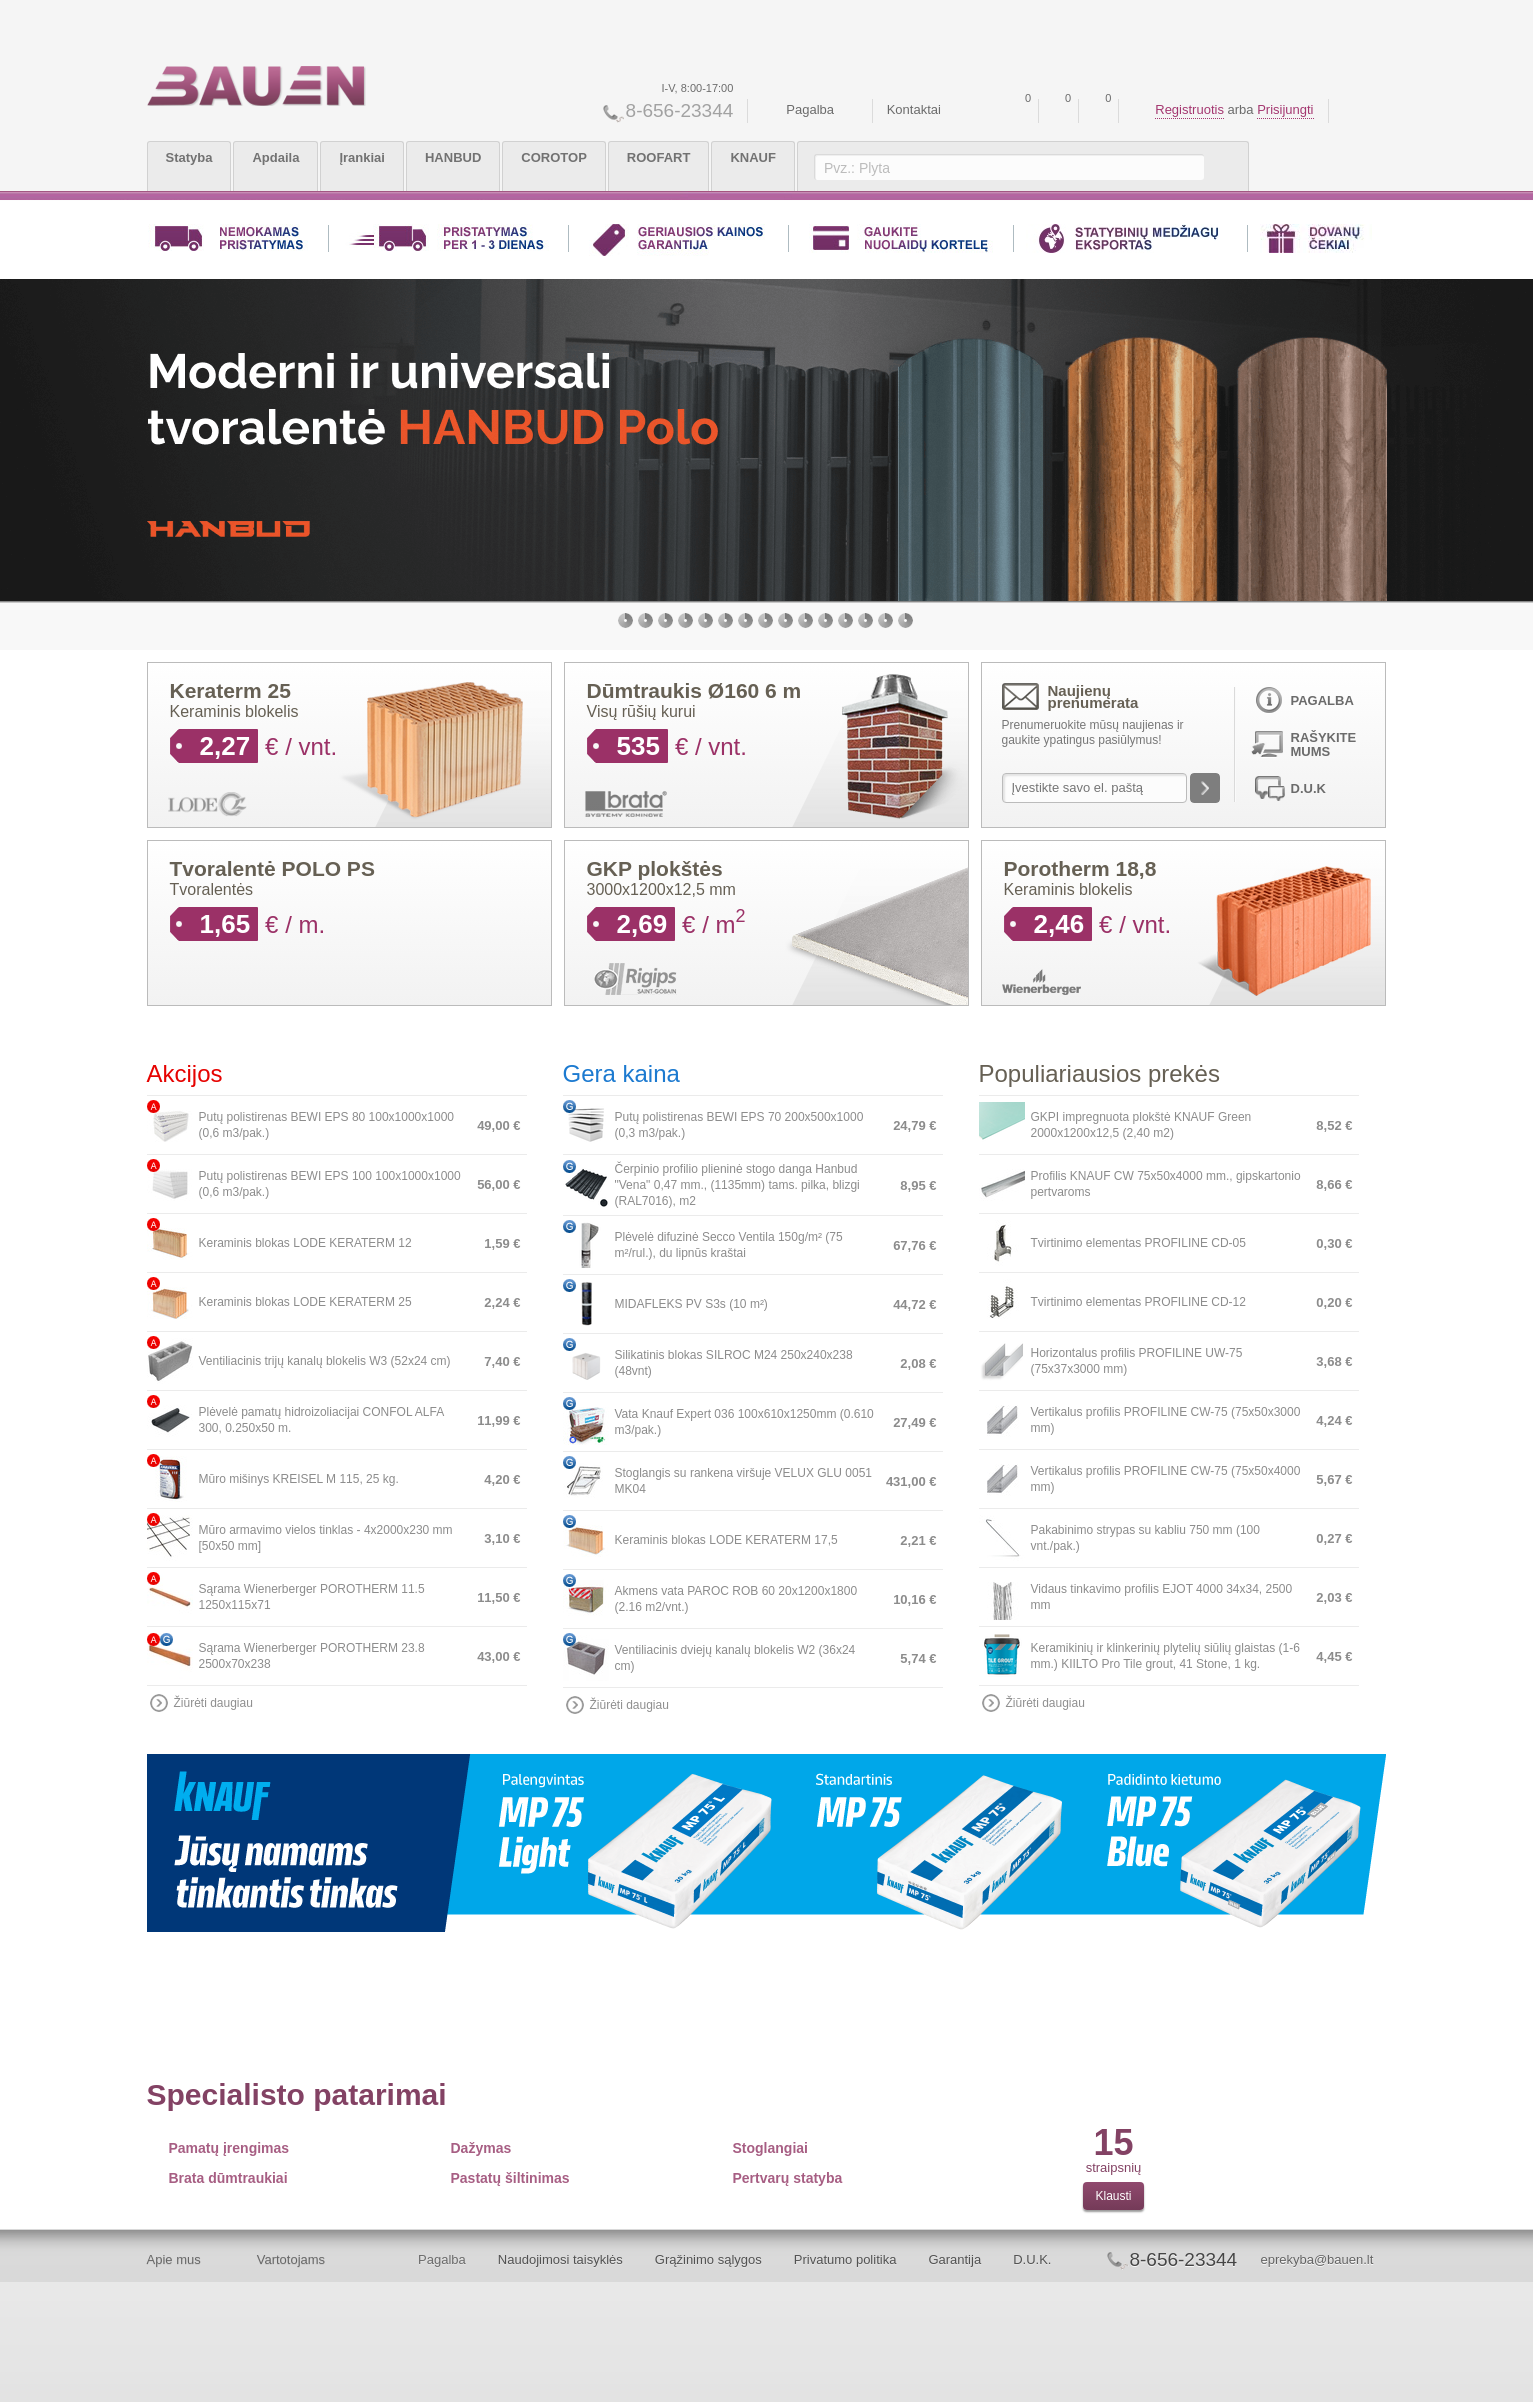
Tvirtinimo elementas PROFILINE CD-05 (1138, 1243)
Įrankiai (362, 157)
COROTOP (554, 157)
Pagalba (810, 109)
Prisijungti (1285, 109)
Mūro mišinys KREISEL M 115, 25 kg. (299, 1479)
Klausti (1113, 2196)
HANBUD (453, 157)
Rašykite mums (1324, 744)
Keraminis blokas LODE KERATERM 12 (305, 1243)
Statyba (189, 157)
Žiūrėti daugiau (213, 1703)
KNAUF (753, 157)
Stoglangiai (770, 2148)
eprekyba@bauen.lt (1316, 2259)
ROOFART (659, 157)
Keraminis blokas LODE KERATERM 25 (305, 1302)
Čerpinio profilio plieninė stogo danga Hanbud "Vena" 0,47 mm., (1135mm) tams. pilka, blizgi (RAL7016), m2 (737, 1185)
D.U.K (1308, 788)
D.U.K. (1032, 2259)
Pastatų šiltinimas (510, 2178)
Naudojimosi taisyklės (560, 2259)
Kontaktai (914, 109)
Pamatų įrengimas (229, 2148)
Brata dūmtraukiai (228, 2178)
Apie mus (174, 2259)
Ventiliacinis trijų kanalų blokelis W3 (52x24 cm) (325, 1361)
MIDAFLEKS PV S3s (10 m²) (691, 1304)
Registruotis (1189, 109)
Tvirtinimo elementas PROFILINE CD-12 (1138, 1302)
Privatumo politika (845, 2259)
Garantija (954, 2259)
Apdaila (275, 157)
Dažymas (481, 2148)
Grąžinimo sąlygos (708, 2259)
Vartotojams (291, 2259)
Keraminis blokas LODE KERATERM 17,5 (726, 1540)
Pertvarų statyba (788, 2178)
